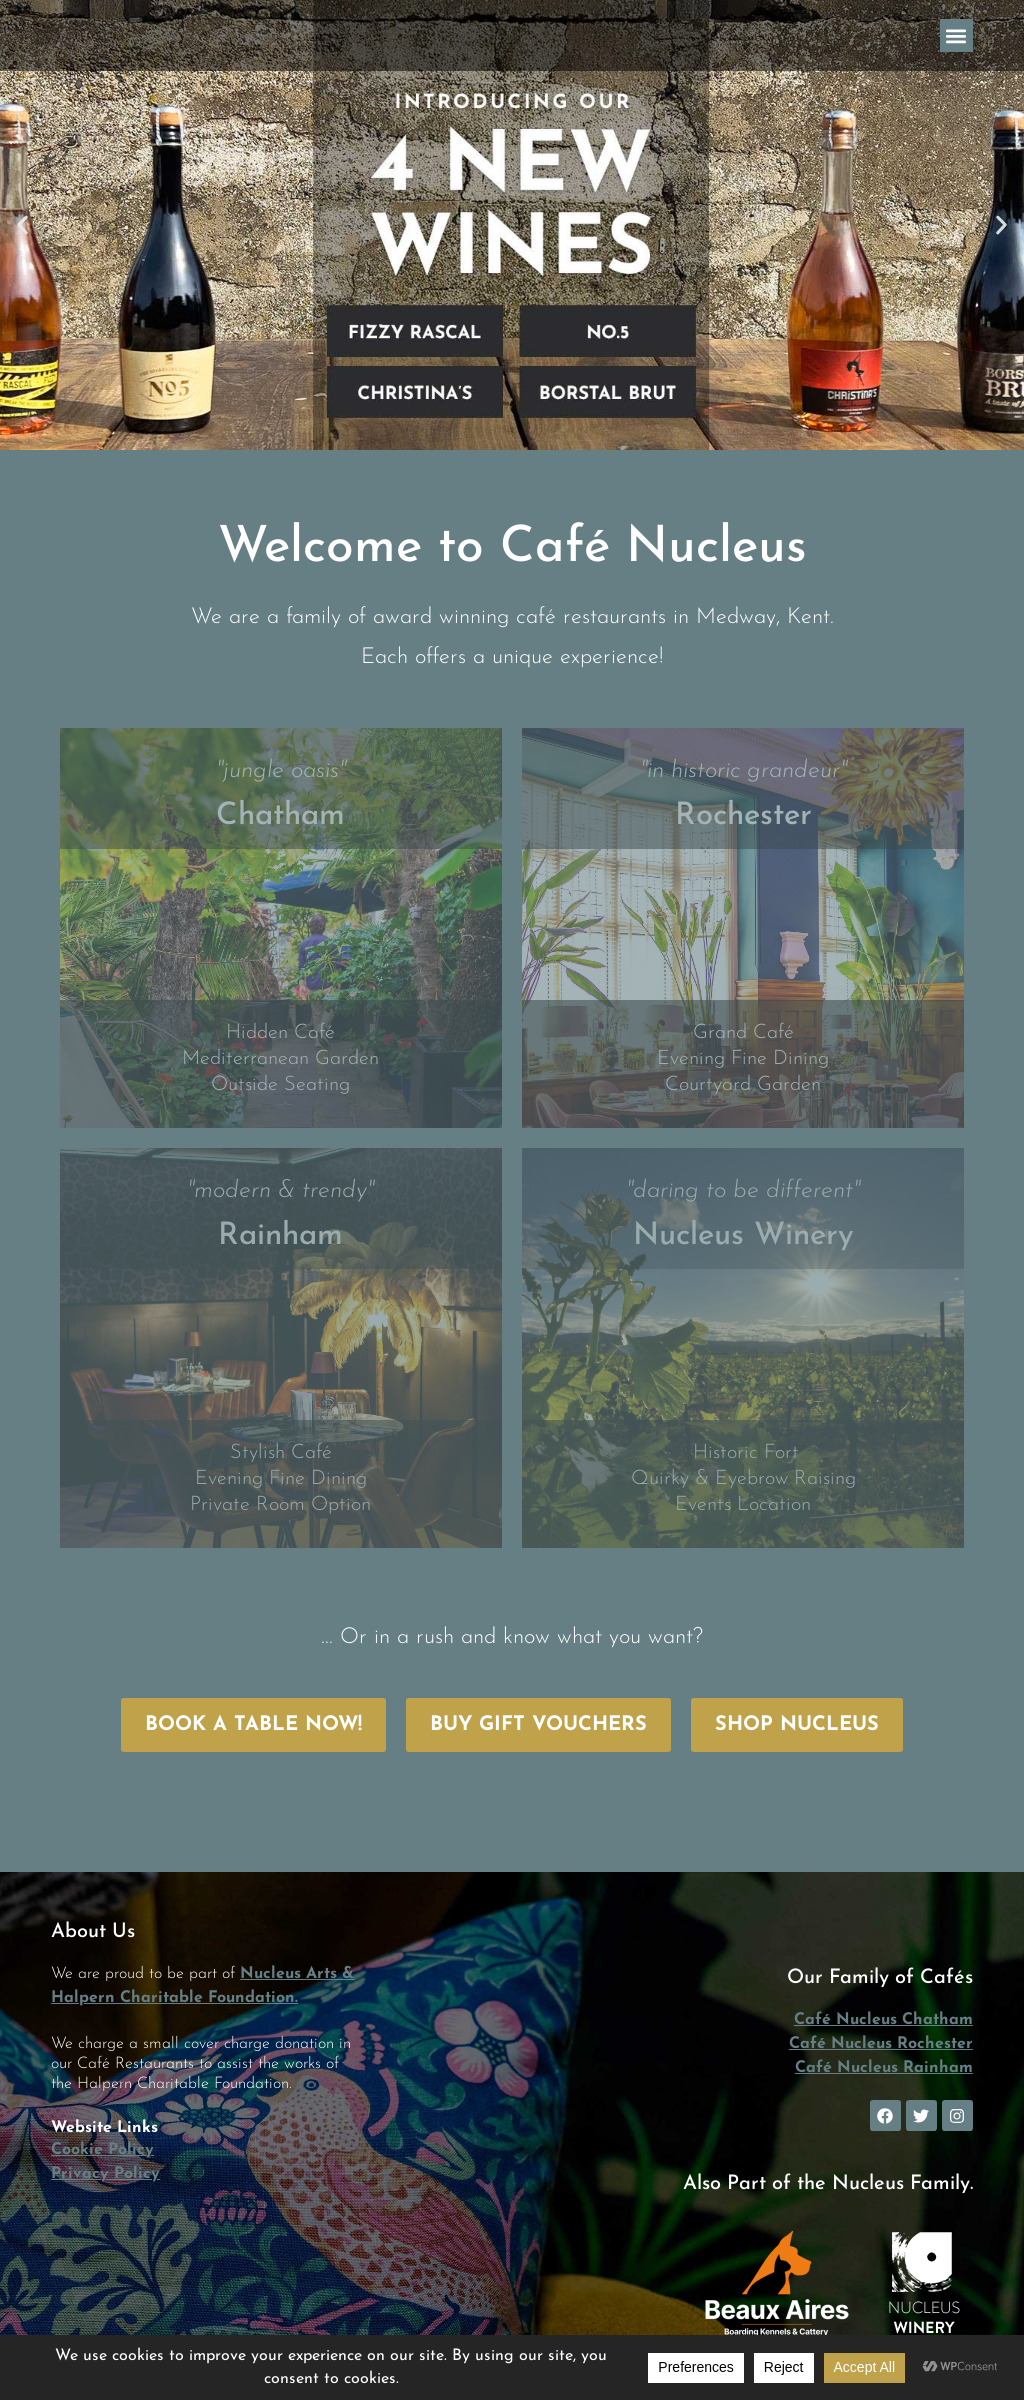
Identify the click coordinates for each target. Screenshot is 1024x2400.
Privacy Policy (105, 2174)
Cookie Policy (102, 2150)
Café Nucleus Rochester (881, 2044)
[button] (956, 35)
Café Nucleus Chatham (883, 2020)
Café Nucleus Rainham (884, 2068)
